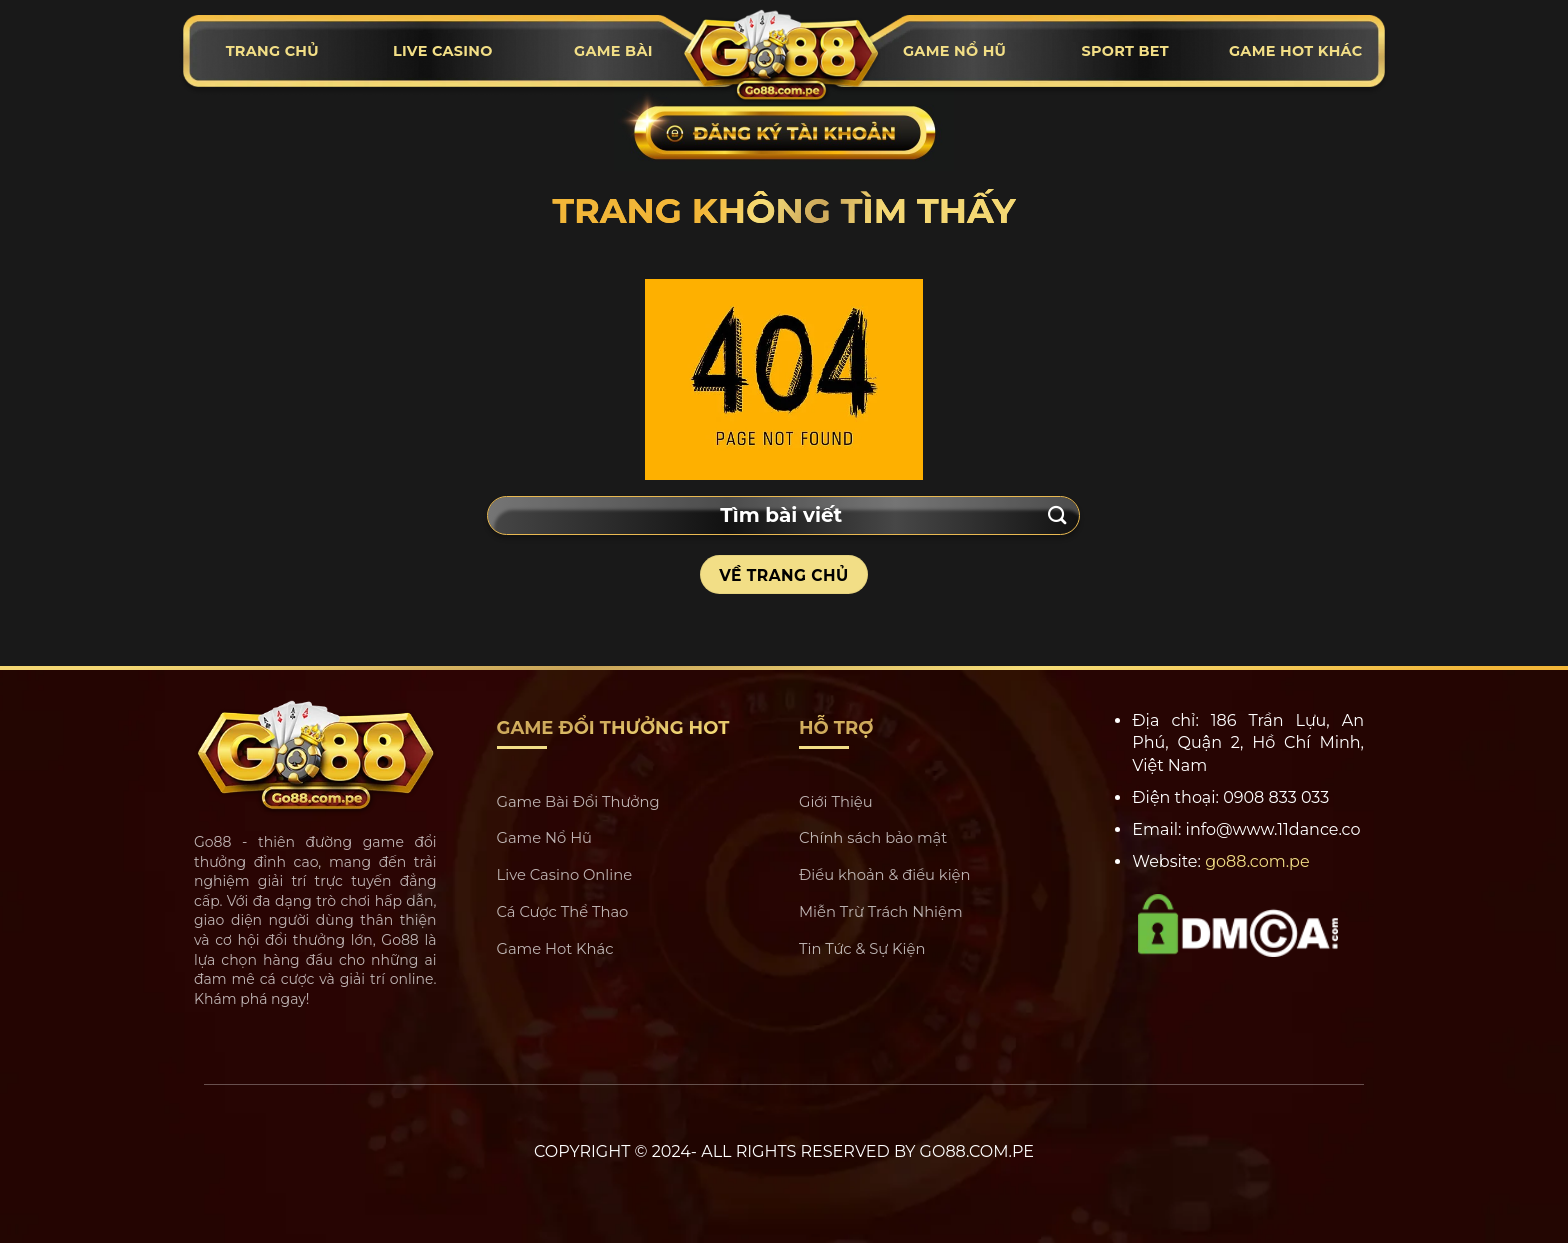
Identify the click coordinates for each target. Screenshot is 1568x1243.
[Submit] (1058, 515)
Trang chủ (272, 51)
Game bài (613, 51)
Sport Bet (1124, 51)
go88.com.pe (1257, 861)
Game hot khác (1296, 51)
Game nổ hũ (954, 51)
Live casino (443, 51)
